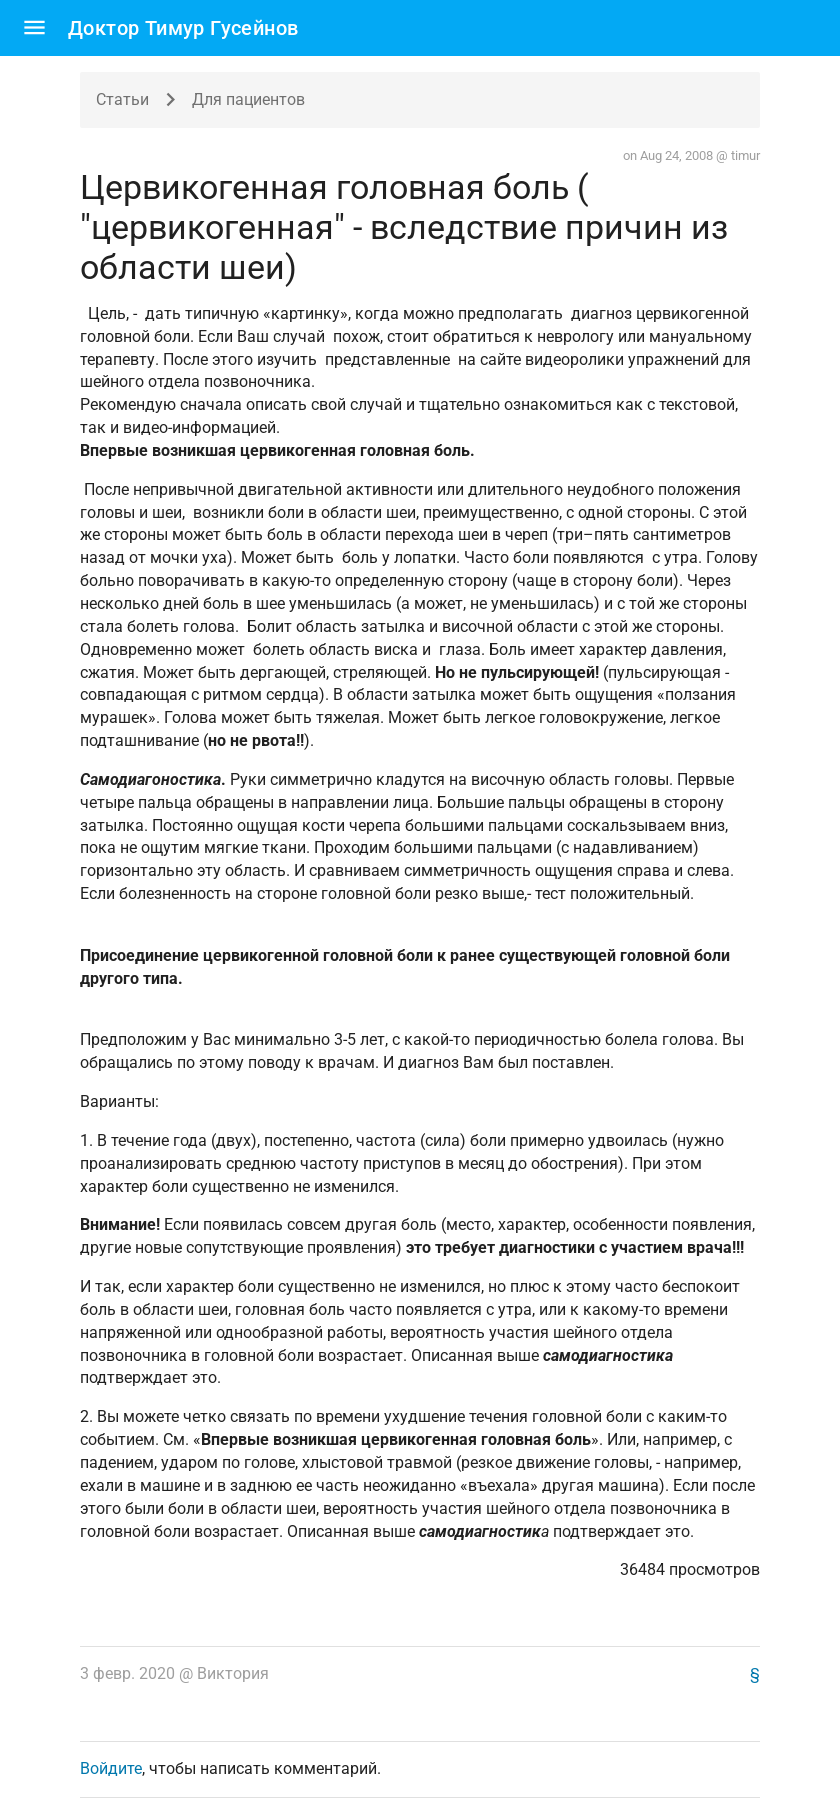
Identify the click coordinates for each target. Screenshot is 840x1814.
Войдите (111, 1768)
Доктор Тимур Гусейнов (183, 28)
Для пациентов (248, 99)
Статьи (122, 99)
